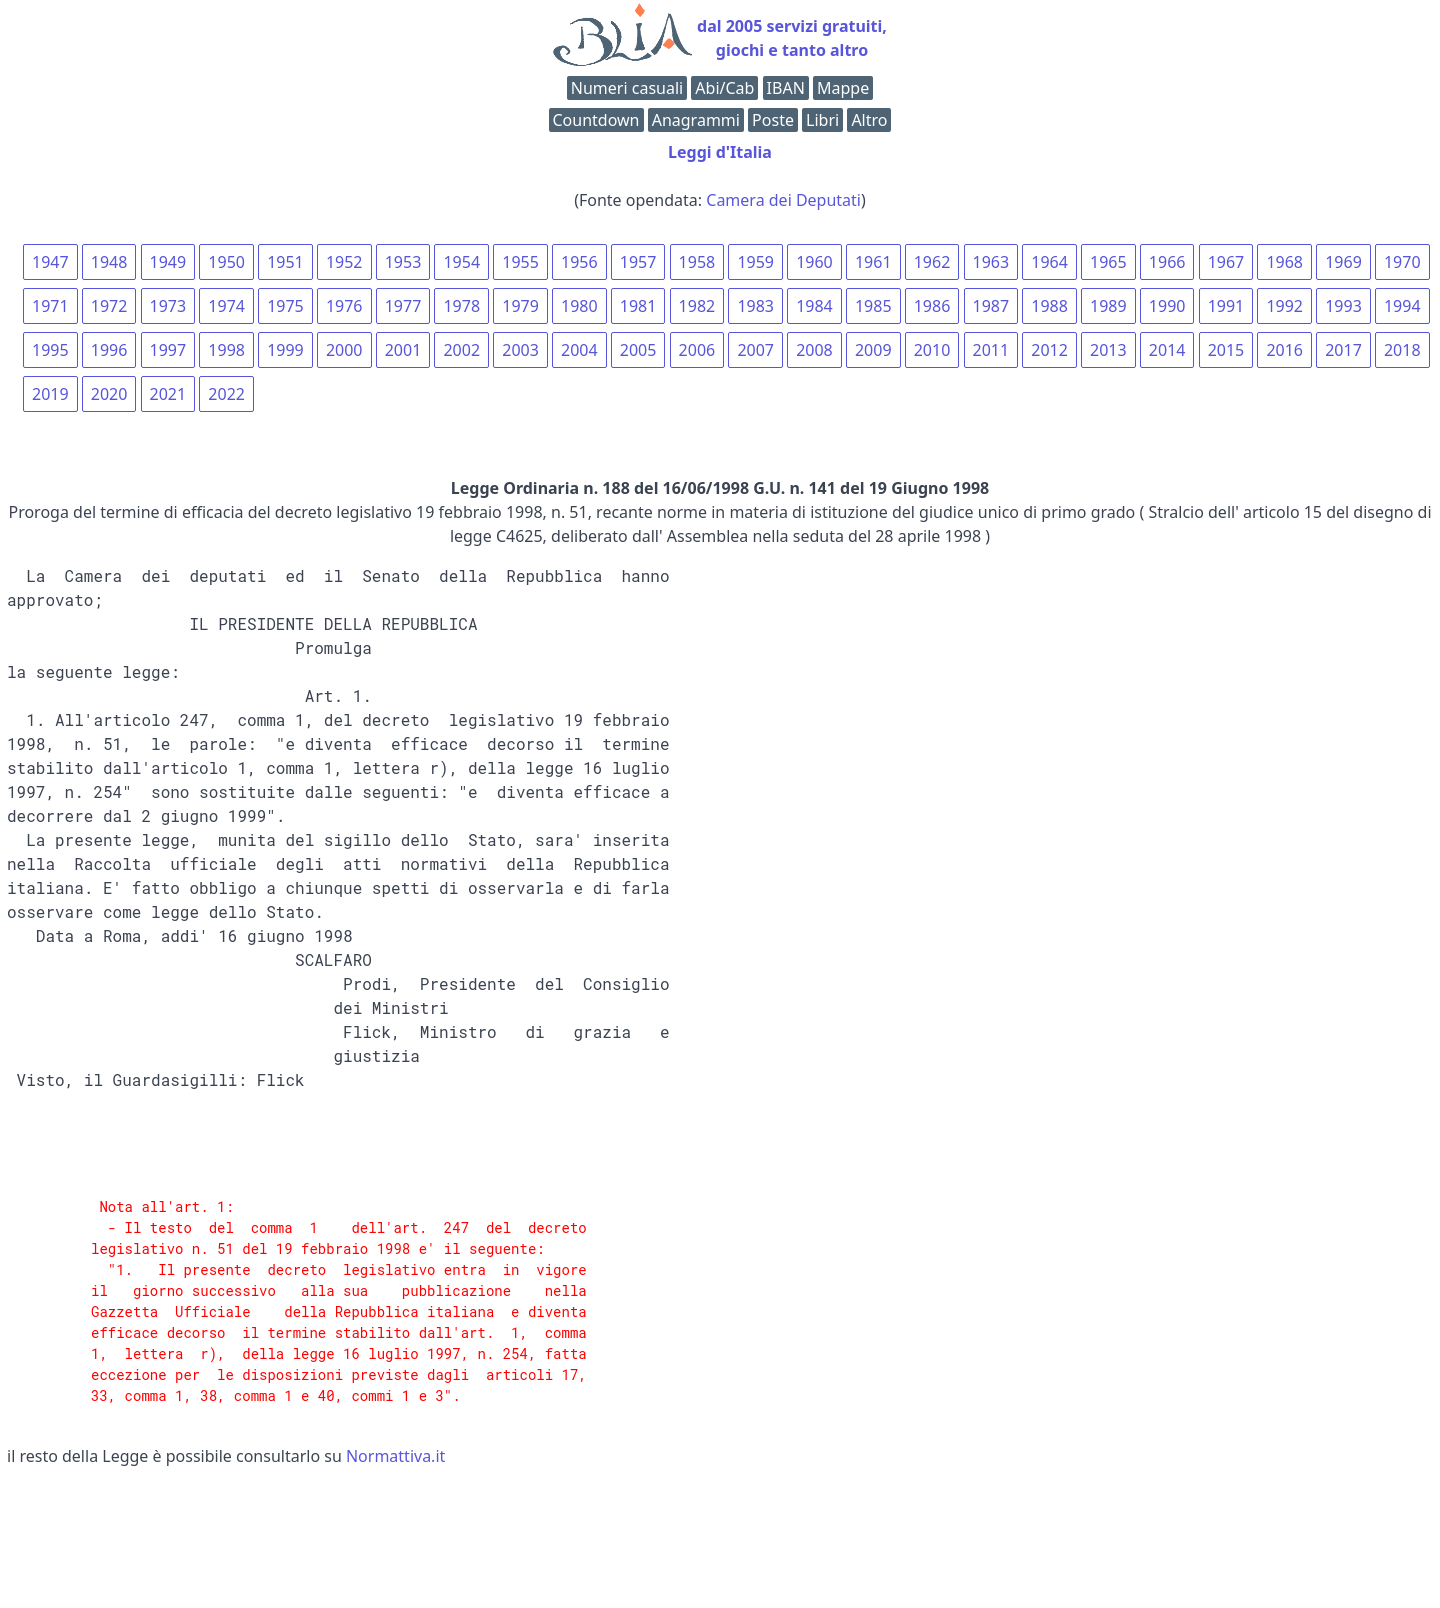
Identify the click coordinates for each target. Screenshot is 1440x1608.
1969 (1343, 262)
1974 (226, 306)
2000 (344, 350)
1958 (697, 262)
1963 (991, 262)
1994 (1402, 306)
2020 (109, 394)
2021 (168, 394)
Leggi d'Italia (720, 152)
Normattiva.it (395, 1456)
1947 (50, 262)
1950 (226, 262)
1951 (285, 262)
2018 (1402, 350)
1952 (344, 262)
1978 (461, 306)
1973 (168, 306)
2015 (1226, 350)
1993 (1343, 306)
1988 (1049, 306)
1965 (1108, 262)
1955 (520, 262)
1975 (285, 306)
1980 (579, 306)
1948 (109, 262)
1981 (638, 306)
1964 (1049, 262)
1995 (50, 350)
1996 (109, 350)
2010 (932, 350)
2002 (461, 350)
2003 (520, 350)
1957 (638, 262)
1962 (932, 262)
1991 (1226, 306)
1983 (755, 306)
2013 (1108, 350)
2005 (638, 350)
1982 (697, 306)
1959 (755, 262)
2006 (697, 350)
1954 (461, 262)
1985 (873, 306)
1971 (50, 306)
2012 (1049, 350)
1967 (1226, 262)
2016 (1284, 350)
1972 (109, 306)
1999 (285, 350)
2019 (50, 394)
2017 (1343, 350)
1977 (403, 306)
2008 (814, 350)
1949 (168, 262)
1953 (403, 262)
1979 (520, 306)
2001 (403, 350)
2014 (1167, 350)
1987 (991, 306)
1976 (344, 306)
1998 (226, 350)
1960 (814, 262)
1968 (1284, 262)
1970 (1402, 262)
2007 (755, 350)
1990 (1167, 306)
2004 (579, 350)
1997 (168, 350)
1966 (1167, 262)
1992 (1284, 306)
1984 (814, 306)
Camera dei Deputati (783, 200)
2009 (873, 350)
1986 (932, 306)
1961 (873, 262)
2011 (991, 350)
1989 (1108, 306)
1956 (579, 262)
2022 (226, 394)
